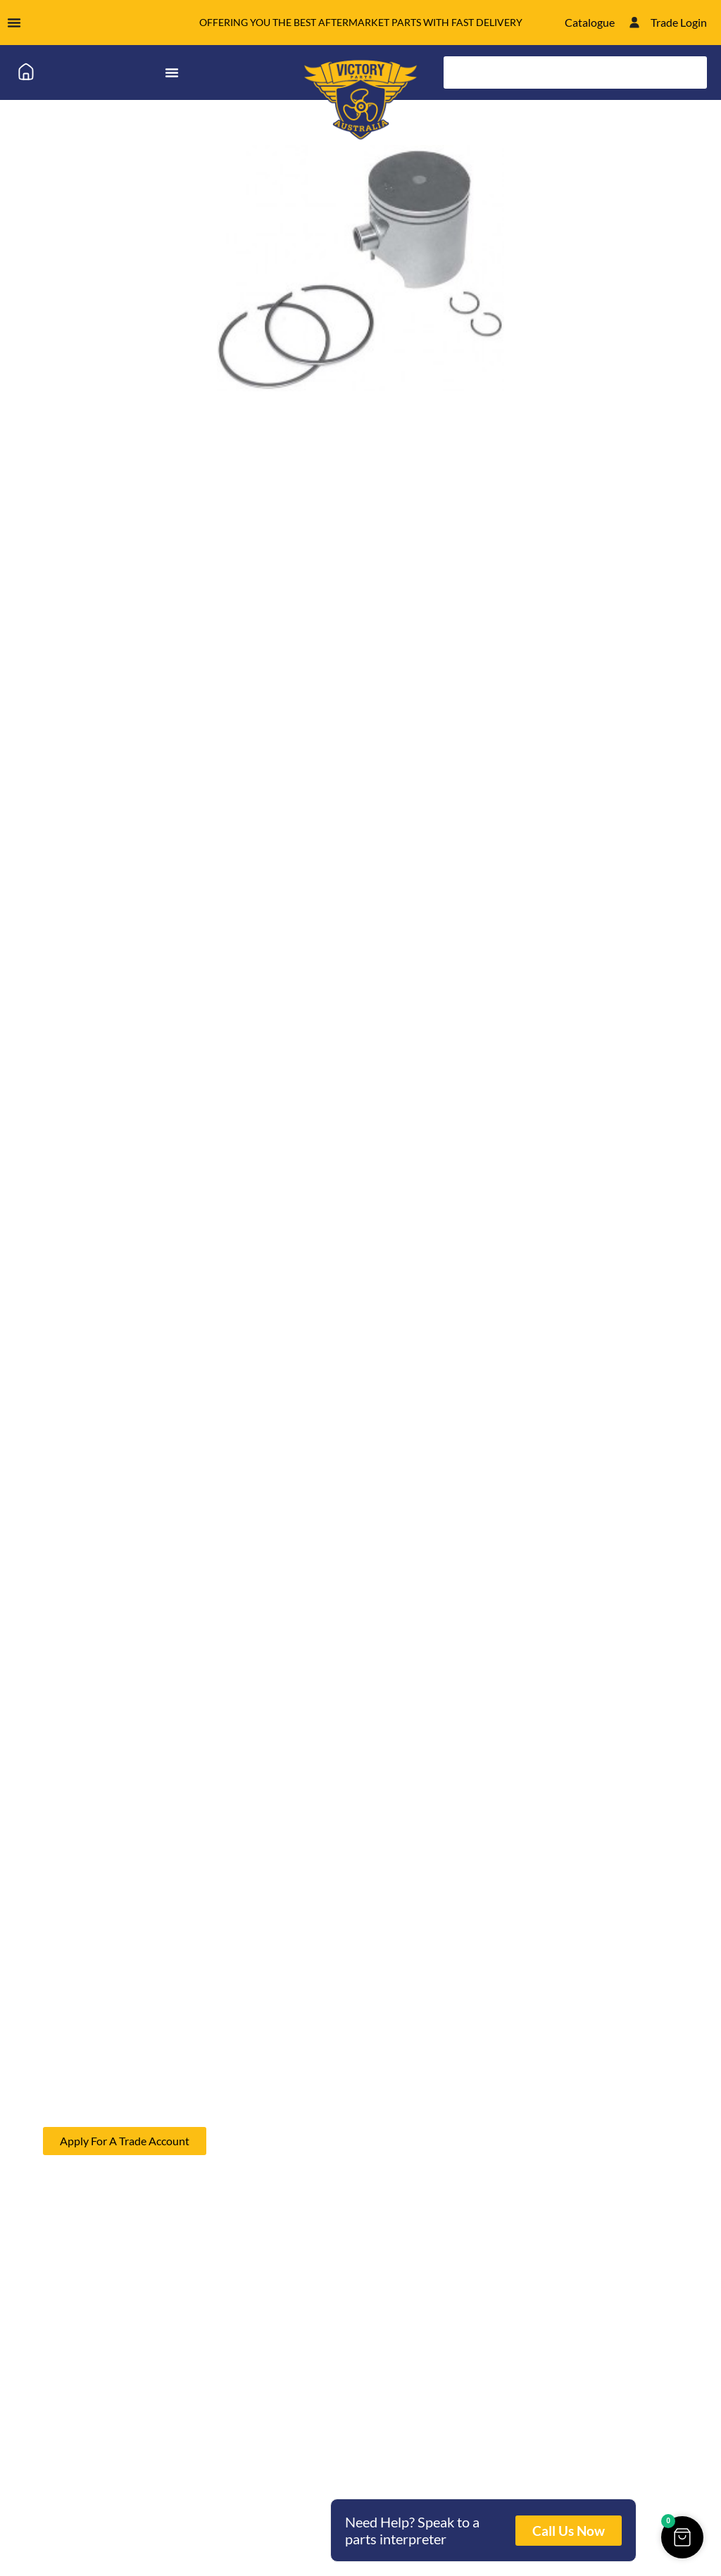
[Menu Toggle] (14, 22)
